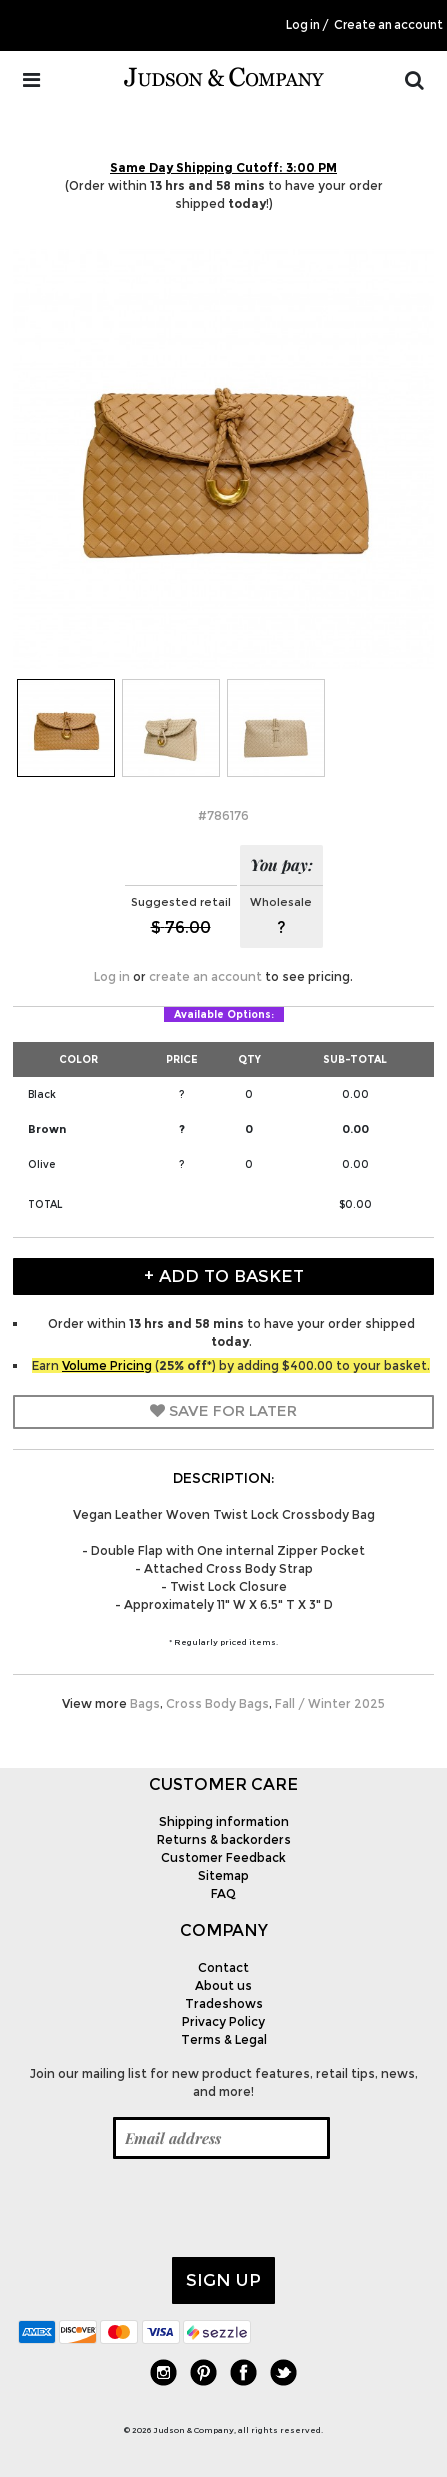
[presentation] (170, 2208)
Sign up (223, 2280)
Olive (41, 1164)
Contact (223, 1967)
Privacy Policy (223, 2021)
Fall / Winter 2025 (330, 1703)
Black (42, 1094)
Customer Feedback (223, 1857)
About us (223, 1985)
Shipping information (224, 1821)
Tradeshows (224, 2003)
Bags (145, 1703)
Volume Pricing (107, 1365)
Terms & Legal (224, 2039)
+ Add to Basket (224, 1276)
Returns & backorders (224, 1839)
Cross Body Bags (217, 1703)
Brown (47, 1129)
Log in (303, 25)
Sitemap (223, 1875)
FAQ (223, 1893)
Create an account (388, 25)
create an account (205, 976)
